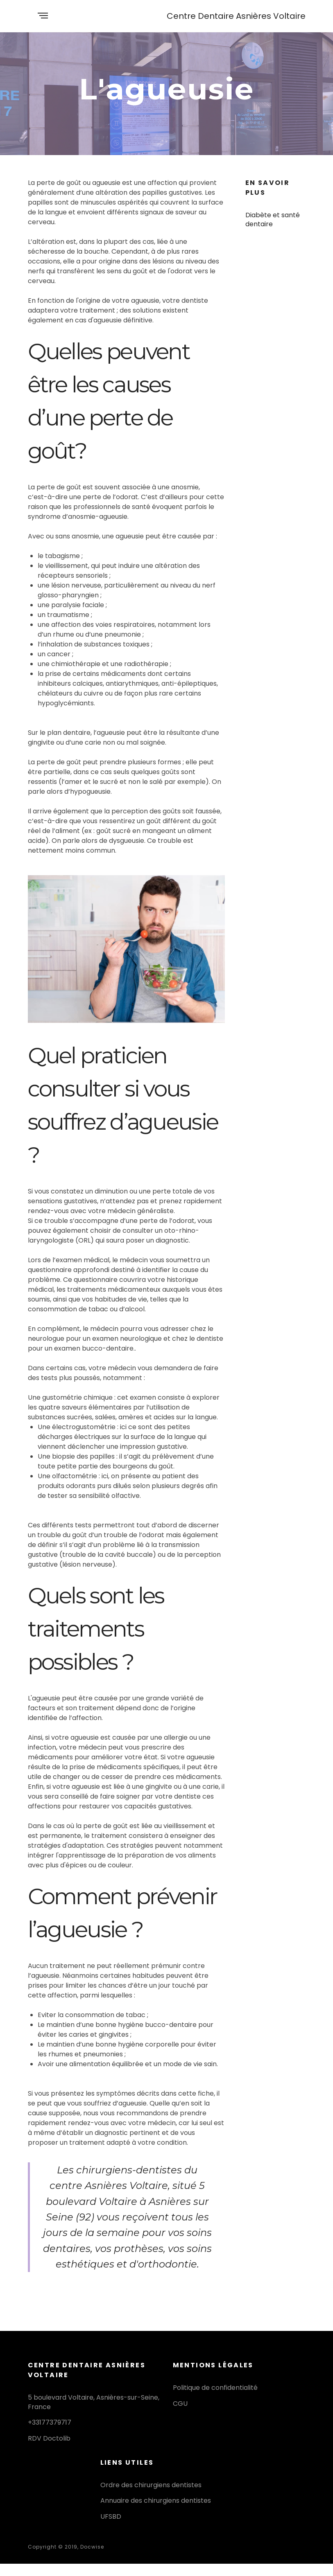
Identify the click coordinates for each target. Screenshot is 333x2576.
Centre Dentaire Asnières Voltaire (236, 16)
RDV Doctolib (49, 2438)
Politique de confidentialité (215, 2387)
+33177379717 (49, 2422)
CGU (180, 2403)
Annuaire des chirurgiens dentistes (155, 2500)
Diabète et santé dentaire (272, 219)
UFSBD (110, 2516)
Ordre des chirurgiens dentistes (151, 2485)
